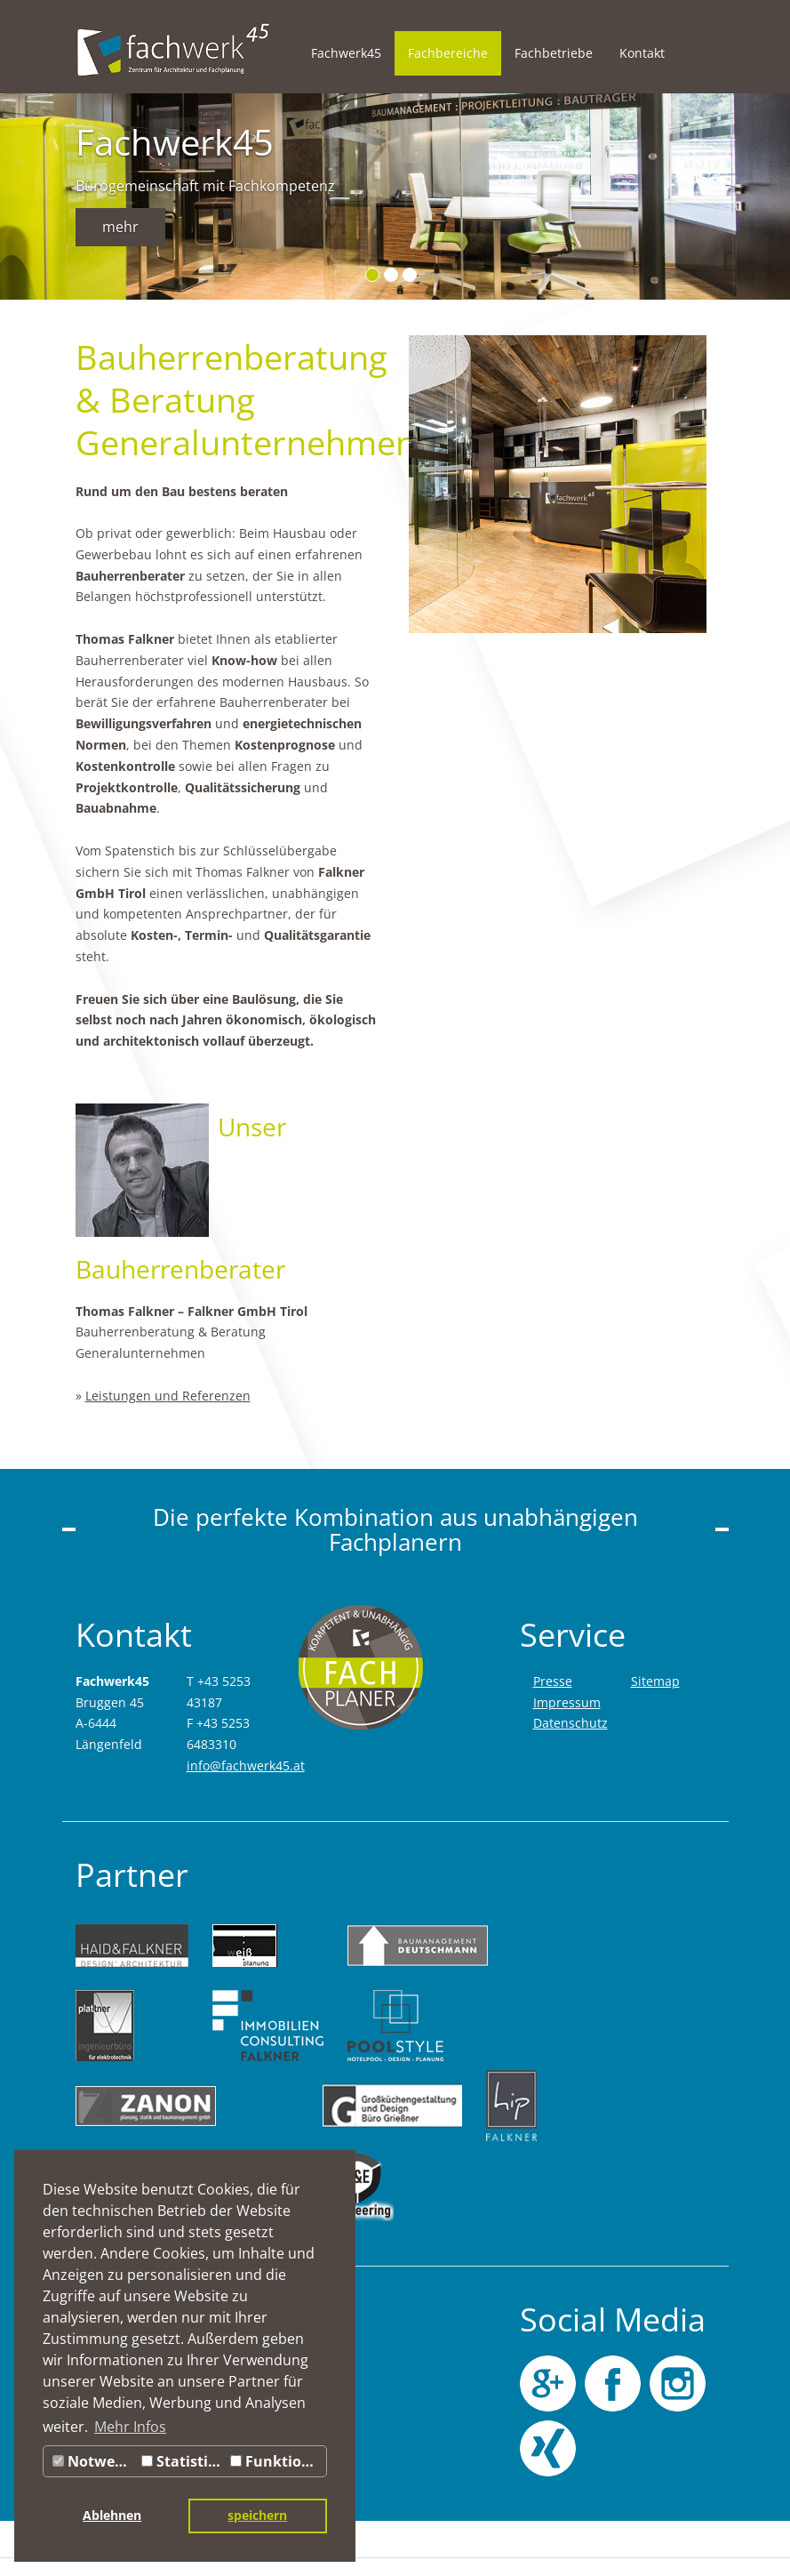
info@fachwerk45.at (246, 1765)
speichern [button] (257, 2515)
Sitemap (655, 1681)
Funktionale (278, 2461)
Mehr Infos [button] (130, 2426)
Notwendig (94, 2461)
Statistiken (183, 2461)
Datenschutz (570, 1722)
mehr (120, 227)
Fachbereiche (448, 52)
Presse (552, 1681)
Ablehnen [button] (112, 2515)
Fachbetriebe (554, 52)
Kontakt (642, 52)
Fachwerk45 (346, 52)
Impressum (567, 1702)
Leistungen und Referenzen (168, 1395)
